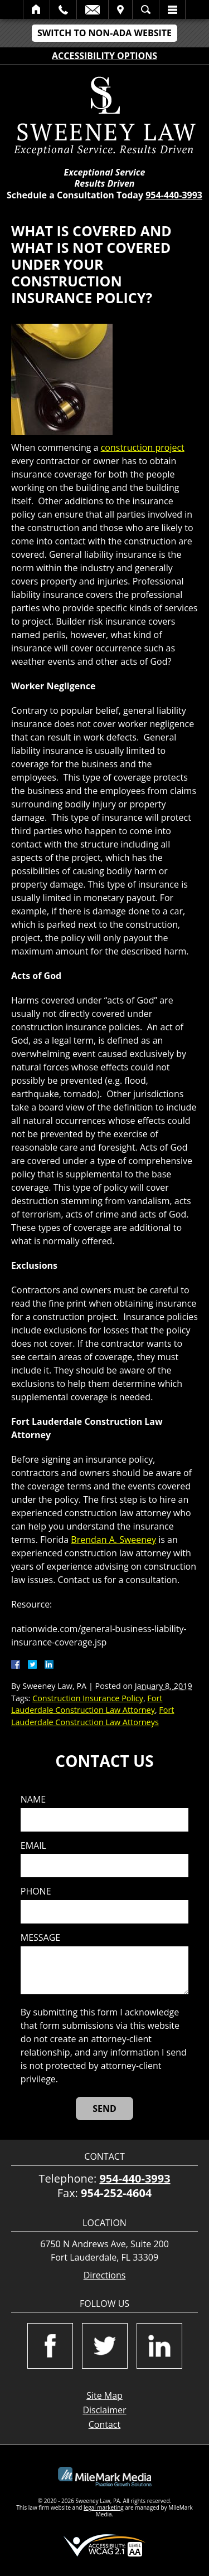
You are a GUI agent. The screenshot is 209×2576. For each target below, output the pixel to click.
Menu (172, 9)
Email (92, 9)
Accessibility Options (104, 56)
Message (40, 1938)
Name (33, 1799)
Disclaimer (104, 2410)
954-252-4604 (116, 2192)
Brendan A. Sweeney (113, 1539)
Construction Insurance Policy (87, 1698)
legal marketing (104, 2507)
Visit (120, 9)
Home (36, 9)
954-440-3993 (173, 195)
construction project (142, 447)
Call (63, 9)
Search (146, 9)
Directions (105, 2275)
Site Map (104, 2395)
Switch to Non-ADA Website (104, 33)
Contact (104, 2424)
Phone (36, 1891)
